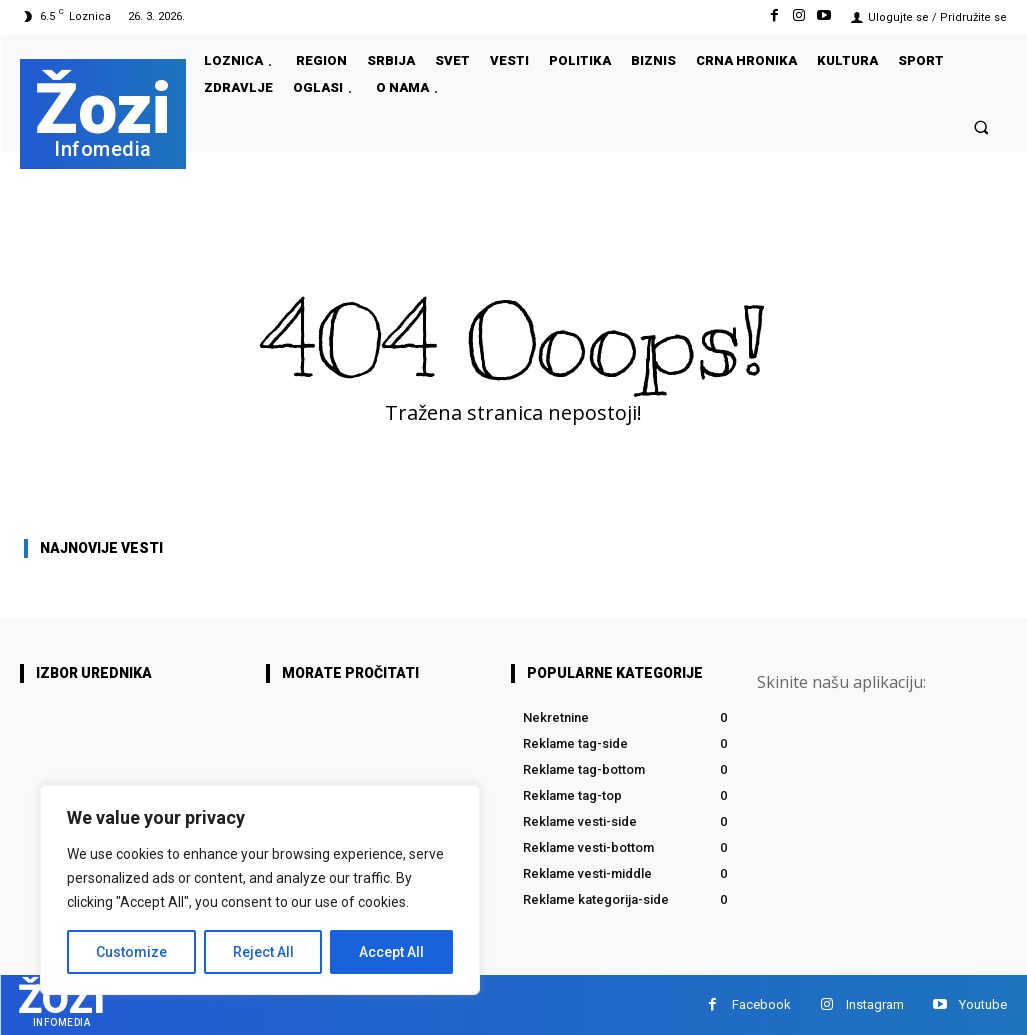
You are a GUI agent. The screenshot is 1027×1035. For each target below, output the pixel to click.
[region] (260, 890)
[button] (981, 126)
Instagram (875, 1004)
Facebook (761, 1004)
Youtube (983, 1004)
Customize (131, 952)
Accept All (391, 952)
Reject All (263, 952)
